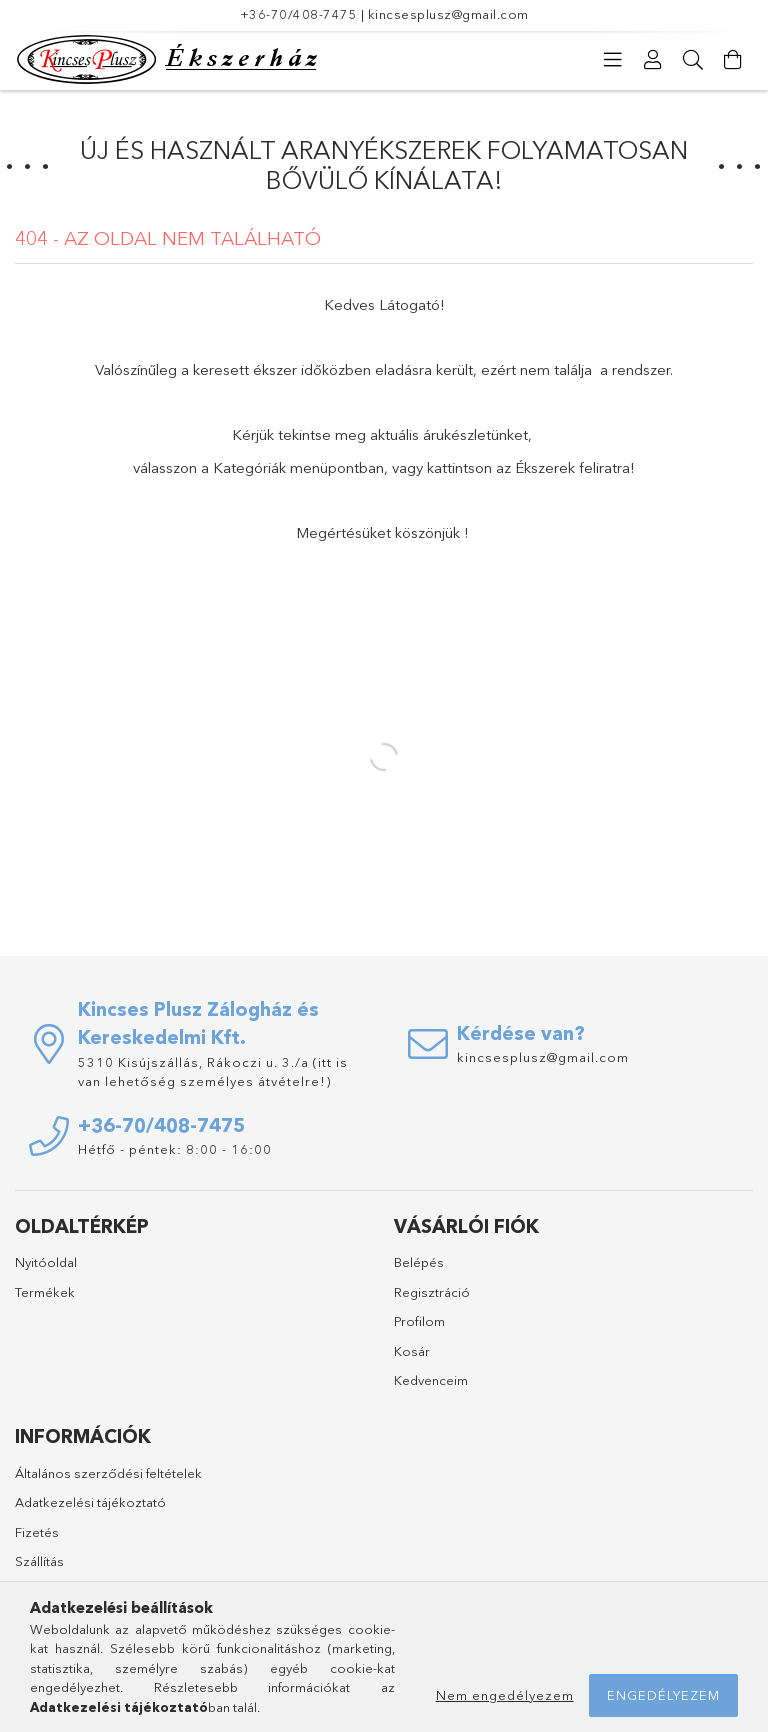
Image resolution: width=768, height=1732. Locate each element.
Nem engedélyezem (505, 1695)
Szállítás (39, 1561)
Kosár (412, 1351)
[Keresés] (693, 60)
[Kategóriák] (613, 60)
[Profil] (653, 60)
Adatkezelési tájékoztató (90, 1502)
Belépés (419, 1262)
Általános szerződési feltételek (108, 1473)
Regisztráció (432, 1292)
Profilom (419, 1321)
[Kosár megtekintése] (733, 60)
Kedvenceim (431, 1380)
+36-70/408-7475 (299, 14)
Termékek (45, 1292)
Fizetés (37, 1532)
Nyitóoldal (46, 1262)
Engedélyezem (663, 1695)
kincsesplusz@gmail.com (448, 14)
